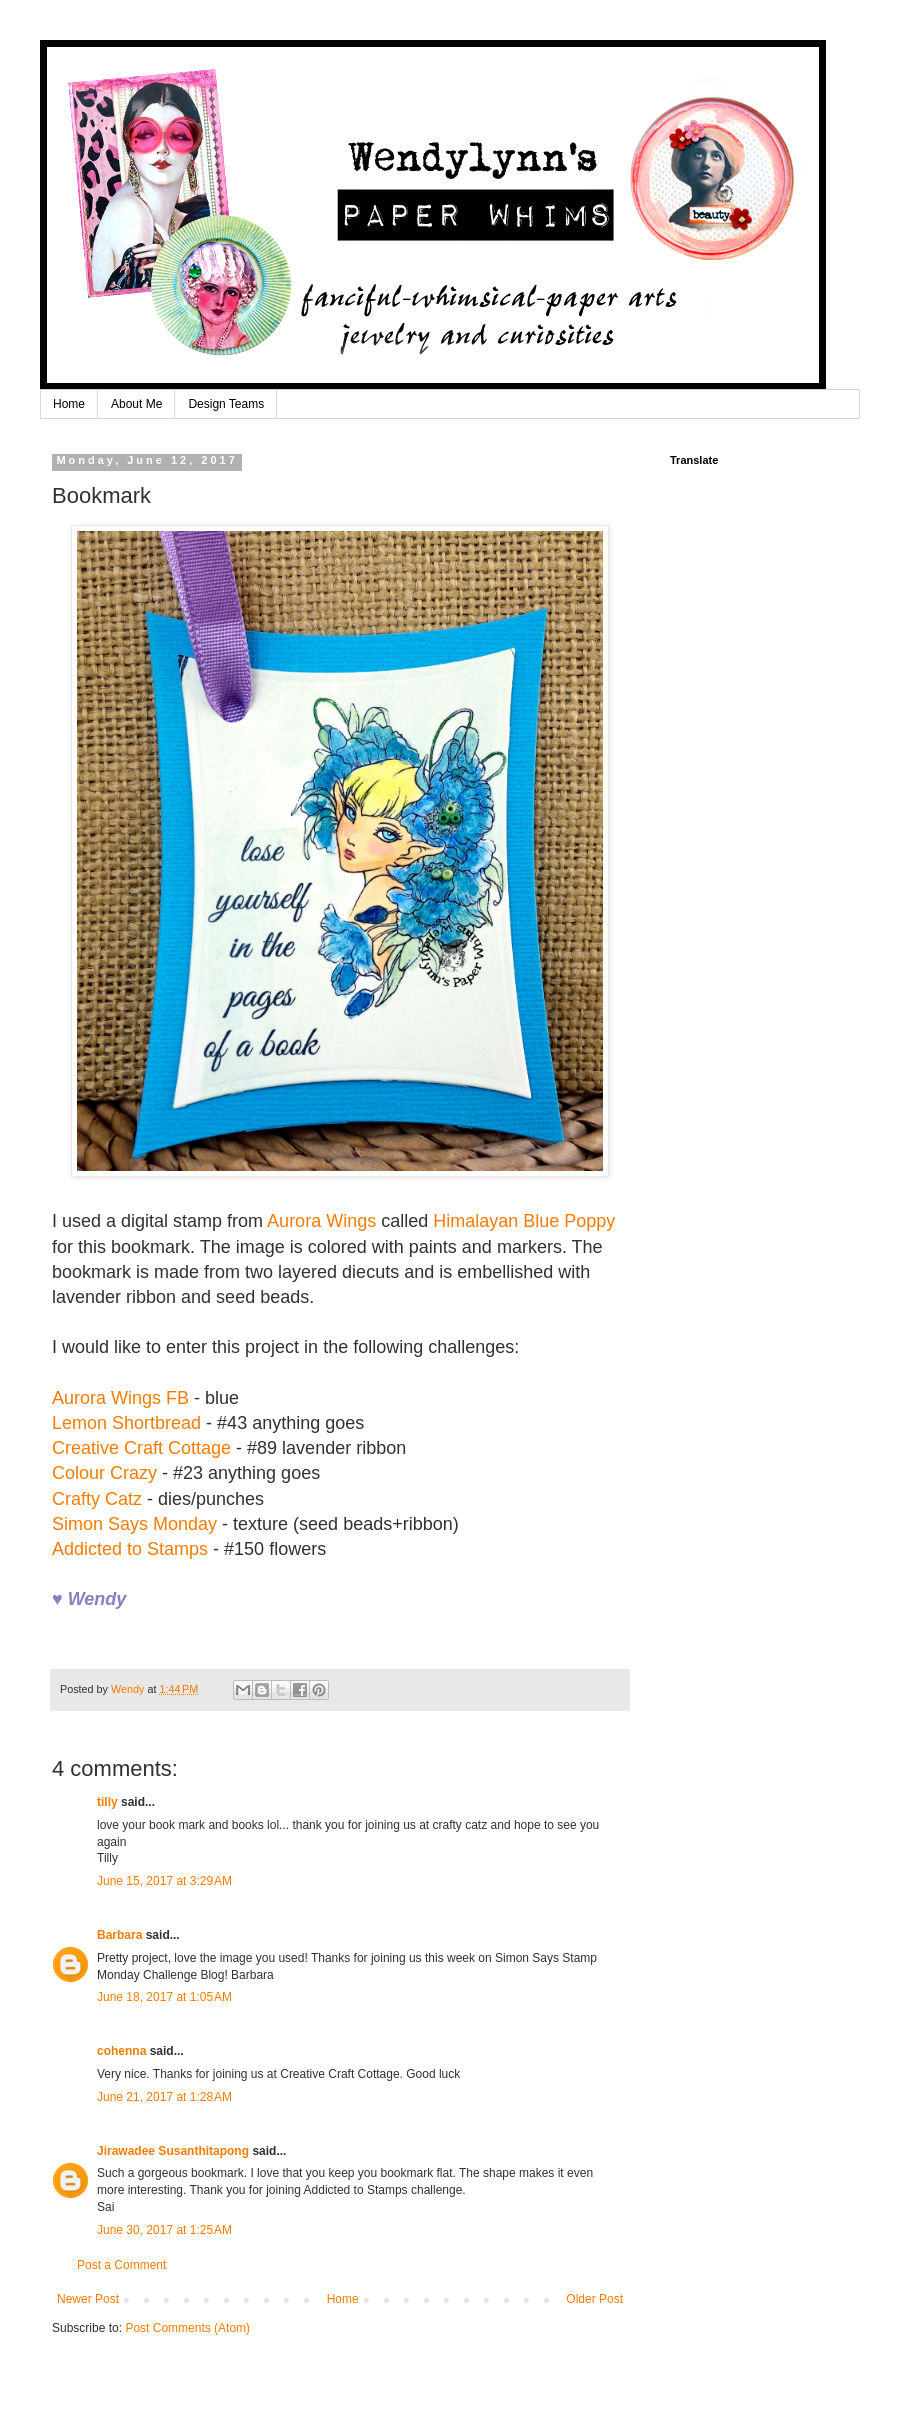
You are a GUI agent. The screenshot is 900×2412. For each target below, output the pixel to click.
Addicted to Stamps (130, 1549)
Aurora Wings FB (120, 1398)
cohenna (121, 2051)
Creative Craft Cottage (141, 1448)
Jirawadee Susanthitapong (173, 2151)
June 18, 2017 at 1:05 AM (164, 1997)
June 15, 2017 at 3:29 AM (164, 1881)
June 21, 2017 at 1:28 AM (164, 2097)
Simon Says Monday (134, 1524)
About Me (136, 404)
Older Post (594, 2299)
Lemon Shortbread (126, 1423)
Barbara (119, 1935)
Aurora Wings (321, 1221)
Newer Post (88, 2299)
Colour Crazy (104, 1473)
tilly (107, 1802)
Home (69, 404)
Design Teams (226, 404)
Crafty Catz (97, 1499)
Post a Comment (121, 2265)
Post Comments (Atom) (187, 2328)
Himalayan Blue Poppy (524, 1221)
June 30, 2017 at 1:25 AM (164, 2230)
